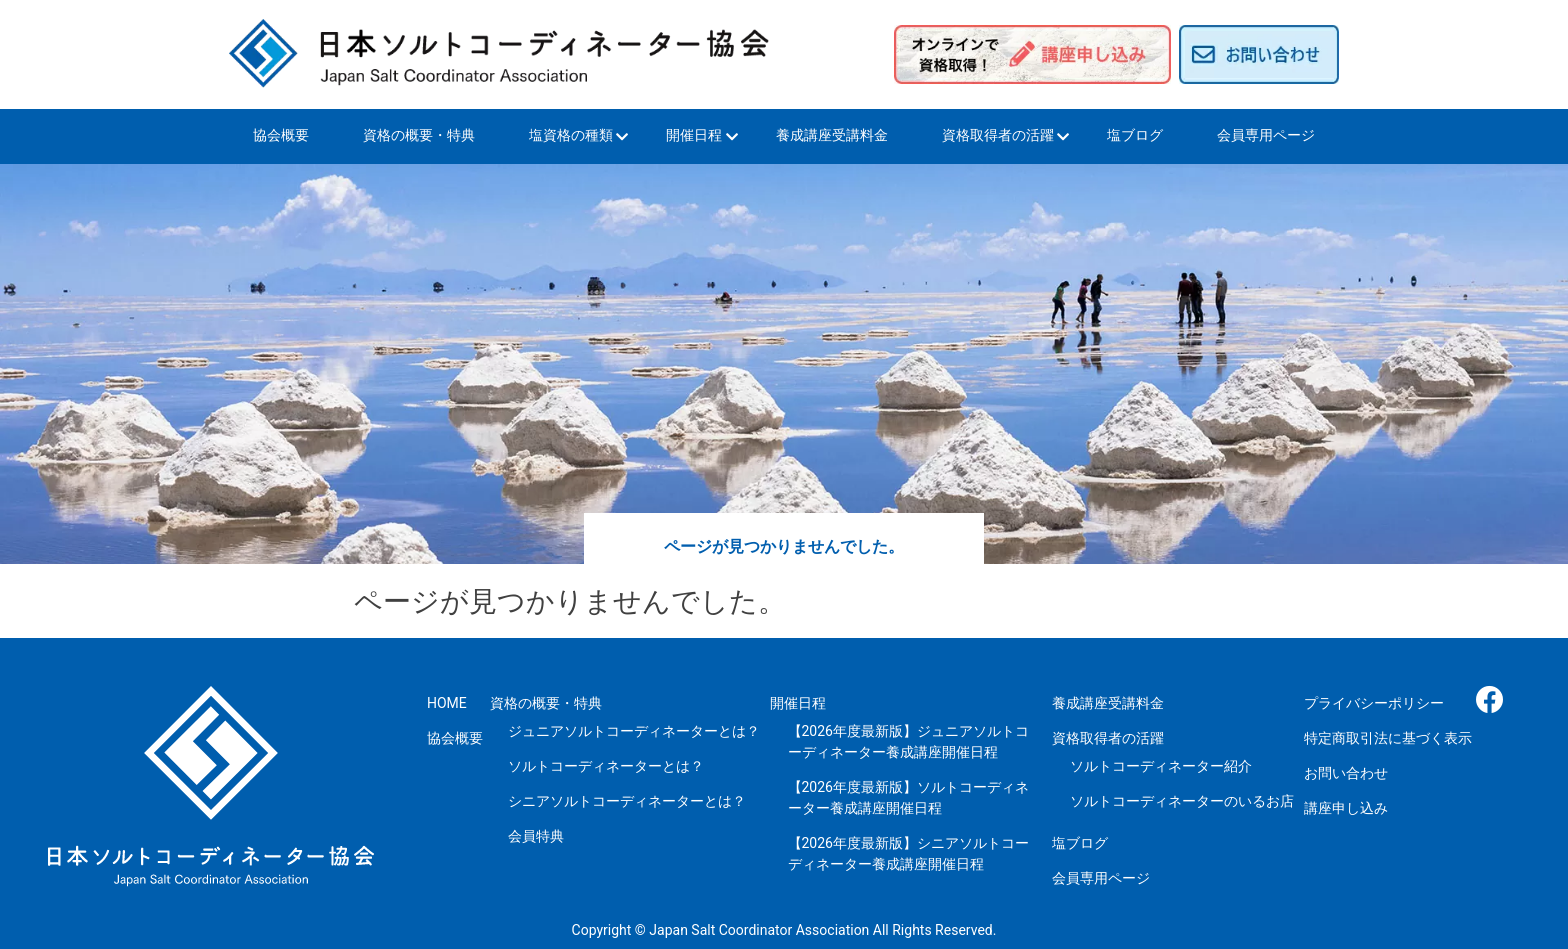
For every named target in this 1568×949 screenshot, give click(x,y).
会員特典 (536, 836)
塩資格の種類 (571, 135)
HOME (447, 703)
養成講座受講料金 (832, 135)
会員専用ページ (1266, 135)
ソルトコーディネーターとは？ (606, 766)
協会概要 (281, 135)
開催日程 (694, 135)
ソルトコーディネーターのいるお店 (1182, 801)
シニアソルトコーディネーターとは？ (627, 801)
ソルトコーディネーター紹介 (1161, 766)
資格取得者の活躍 (998, 135)
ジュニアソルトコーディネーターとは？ (634, 731)
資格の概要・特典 (419, 135)
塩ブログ (1135, 135)
